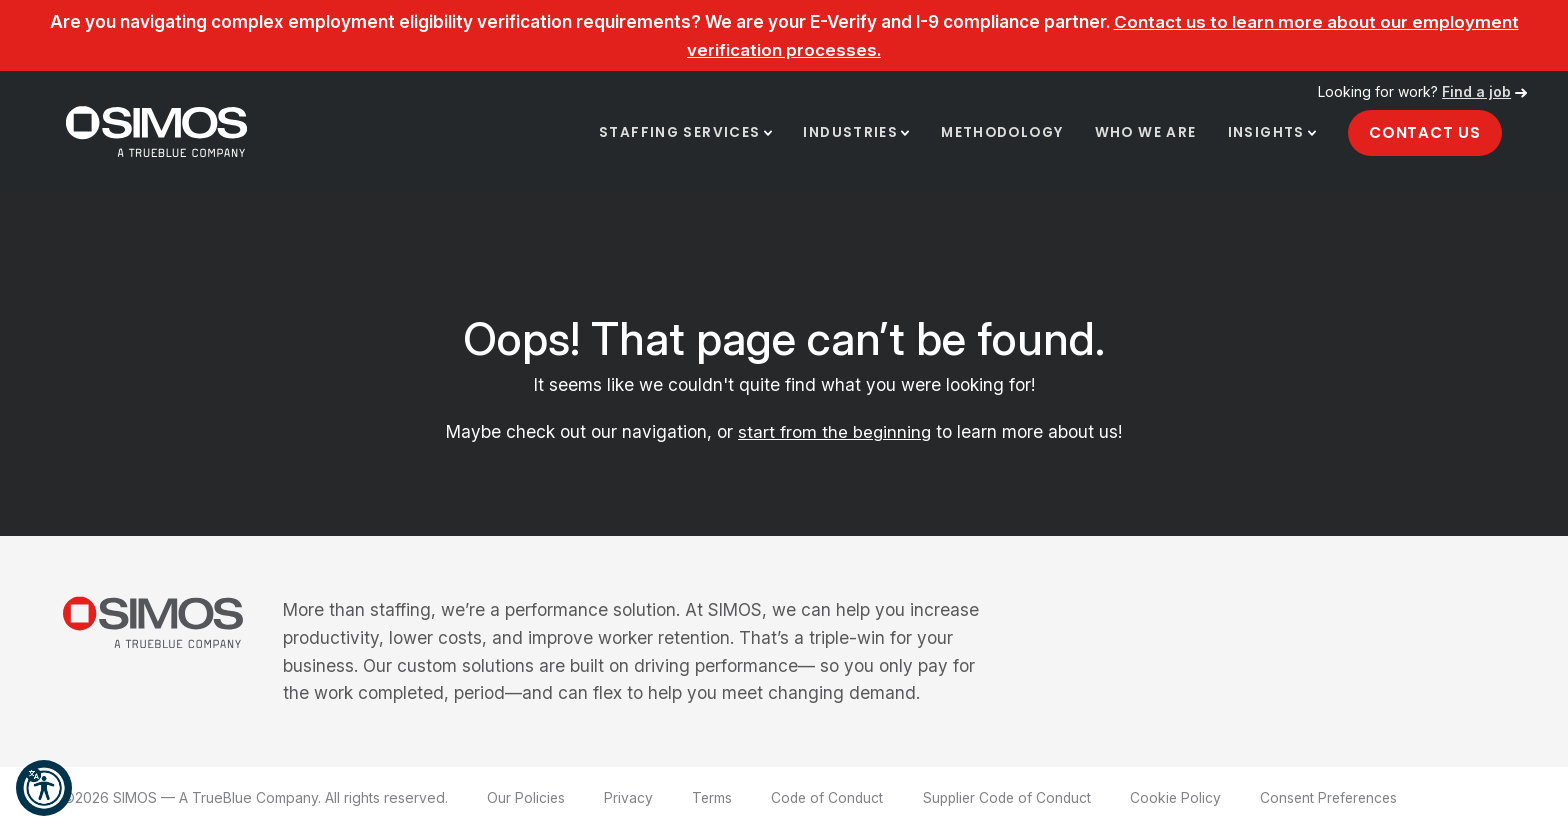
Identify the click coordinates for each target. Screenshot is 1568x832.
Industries (840, 135)
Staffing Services (667, 135)
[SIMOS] (161, 133)
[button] (44, 788)
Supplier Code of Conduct (1015, 799)
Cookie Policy (1187, 799)
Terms (713, 799)
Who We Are (1142, 135)
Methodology (995, 135)
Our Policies (526, 799)
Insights (1264, 135)
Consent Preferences (1343, 799)
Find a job (1476, 91)
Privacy (629, 799)
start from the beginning (834, 434)
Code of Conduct (830, 799)
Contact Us (1424, 134)
